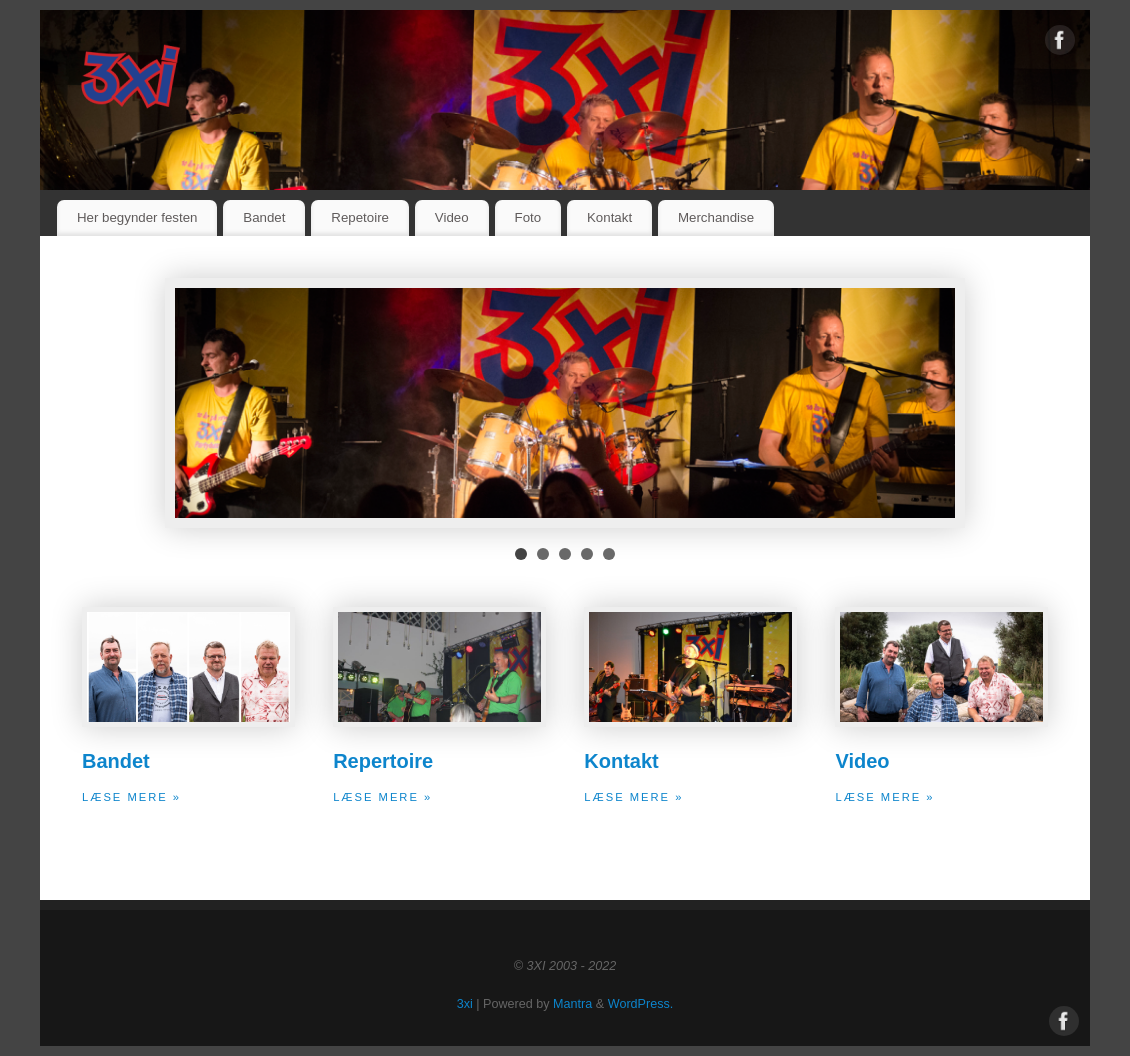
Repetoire (360, 217)
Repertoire (383, 761)
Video (452, 217)
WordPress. (641, 1004)
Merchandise (716, 217)
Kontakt (609, 217)
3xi (465, 1004)
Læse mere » (131, 797)
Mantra (572, 1004)
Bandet (264, 217)
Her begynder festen (137, 217)
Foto (528, 217)
